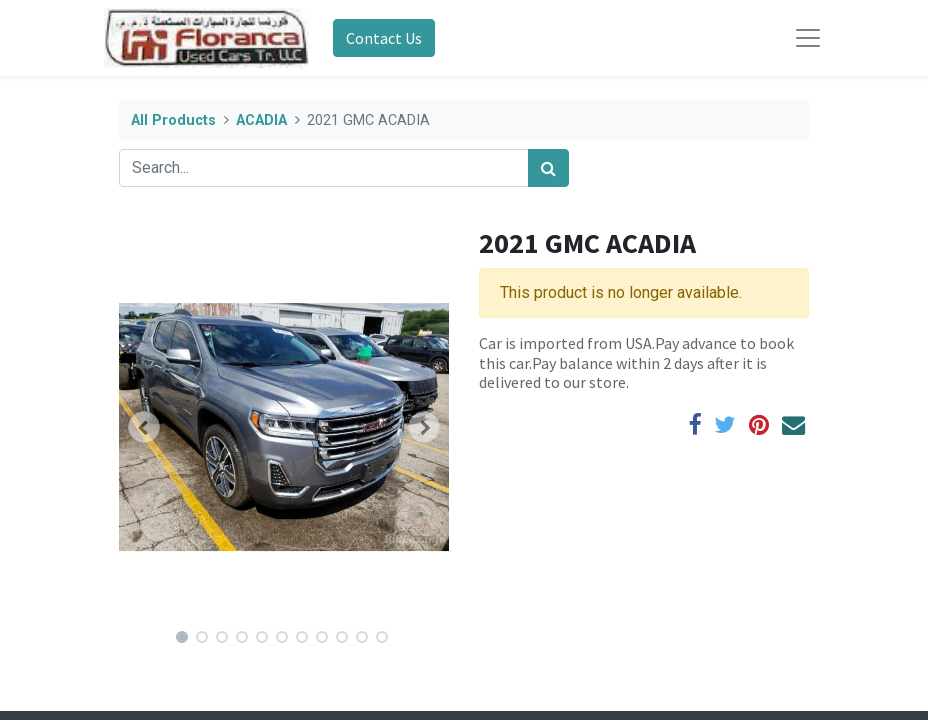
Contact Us (384, 38)
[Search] (548, 168)
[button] (144, 427)
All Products (173, 120)
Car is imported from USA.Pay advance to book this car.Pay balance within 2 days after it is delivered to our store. (636, 362)
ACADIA (261, 120)
